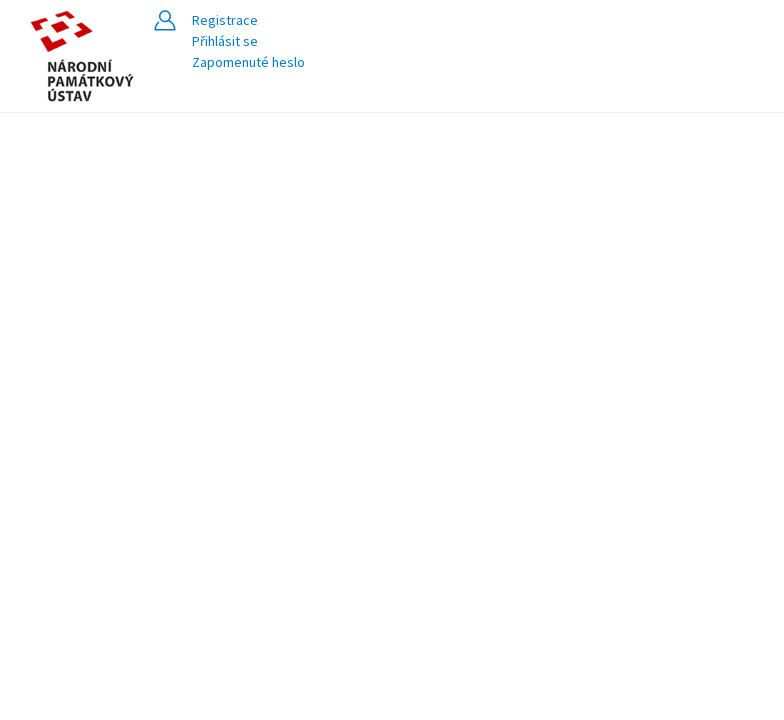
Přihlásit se (225, 41)
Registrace (225, 20)
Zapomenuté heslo (248, 62)
